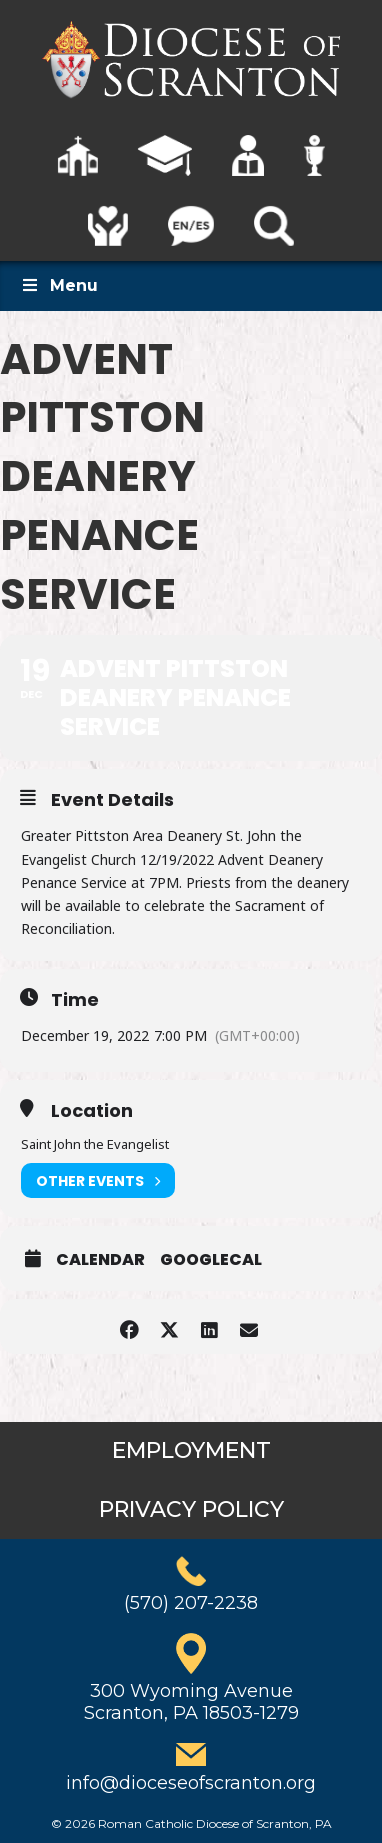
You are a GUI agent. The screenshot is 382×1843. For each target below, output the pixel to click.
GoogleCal (211, 1260)
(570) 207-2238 (191, 1603)
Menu (59, 285)
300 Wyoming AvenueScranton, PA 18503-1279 (191, 1702)
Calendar (100, 1260)
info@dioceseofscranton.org (191, 1783)
